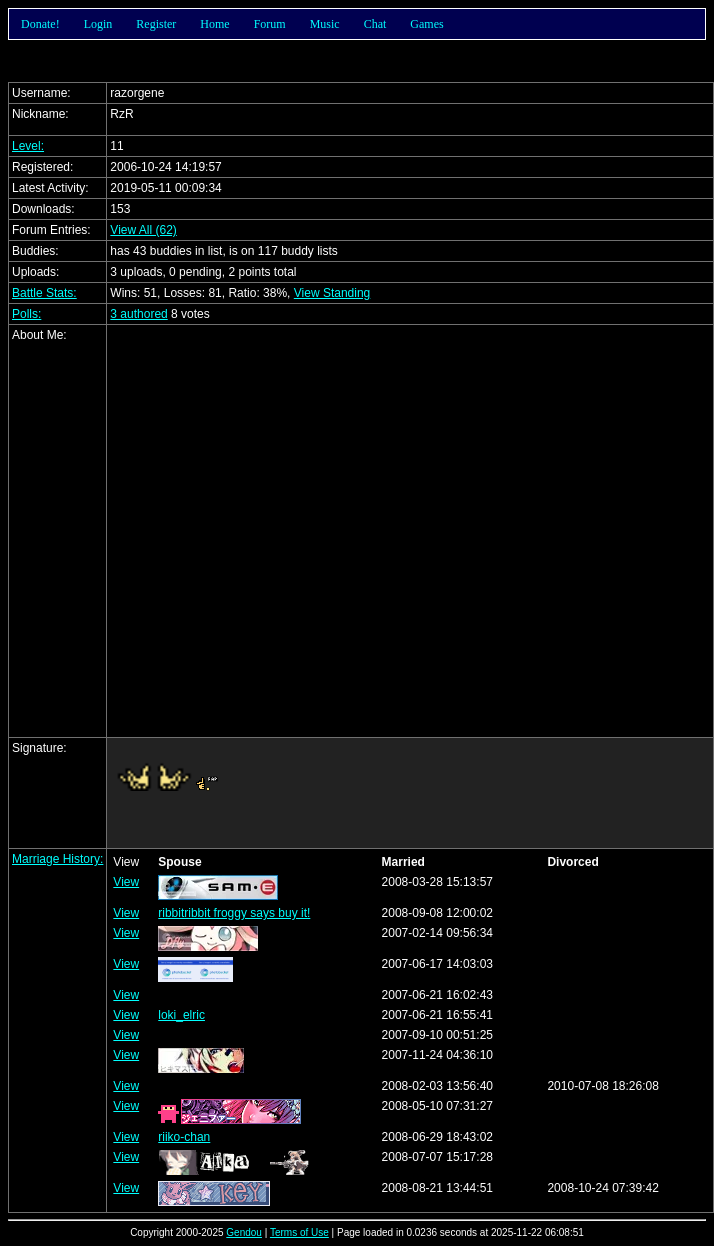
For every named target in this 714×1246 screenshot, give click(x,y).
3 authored (138, 314)
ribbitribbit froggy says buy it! (234, 913)
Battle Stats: (44, 293)
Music (325, 24)
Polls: (26, 314)
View (126, 882)
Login (98, 24)
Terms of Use (299, 1232)
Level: (28, 146)
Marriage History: (57, 859)
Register (156, 24)
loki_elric (181, 1015)
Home (214, 24)
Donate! (40, 24)
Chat (375, 24)
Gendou (244, 1232)
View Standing (332, 293)
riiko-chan (184, 1137)
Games (426, 24)
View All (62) (143, 230)
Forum (270, 24)
